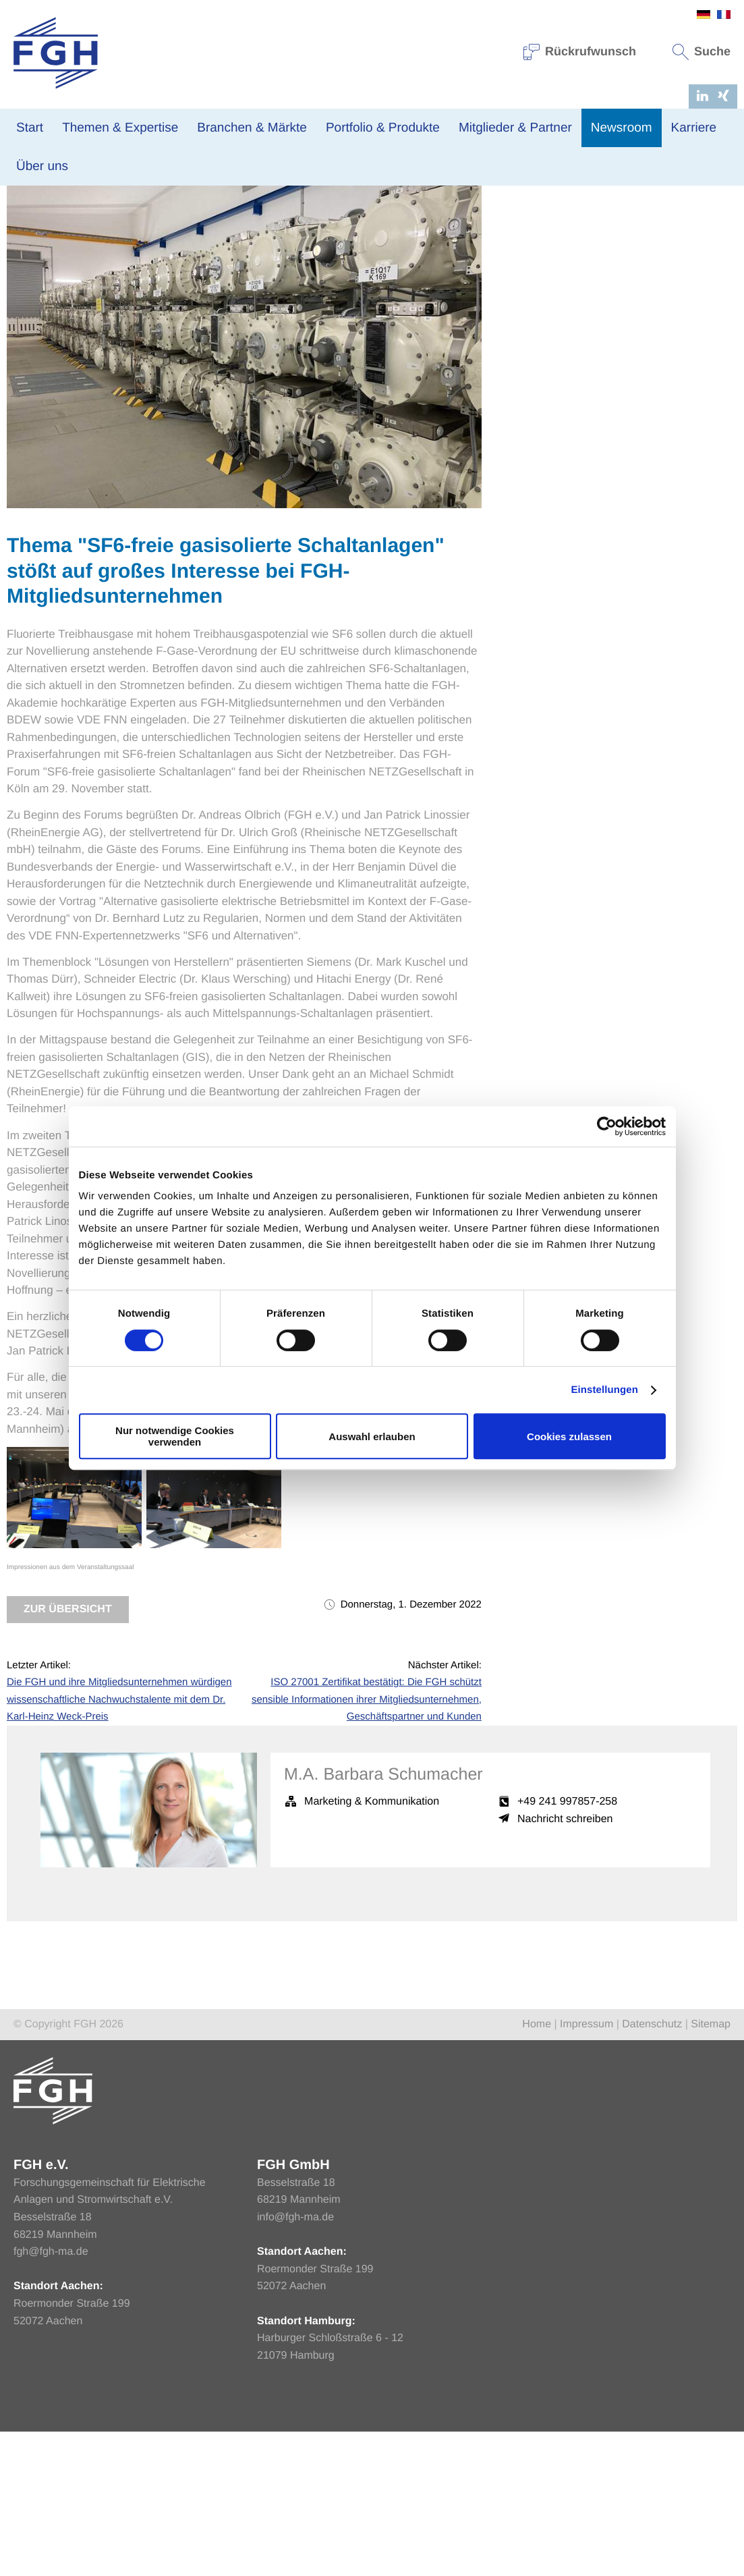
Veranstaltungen (110, 283)
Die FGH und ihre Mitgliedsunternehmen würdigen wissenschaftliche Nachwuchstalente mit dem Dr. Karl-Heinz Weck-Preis (119, 1844)
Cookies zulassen (569, 1436)
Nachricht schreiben (564, 1963)
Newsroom (621, 128)
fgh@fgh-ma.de (50, 2396)
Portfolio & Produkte (383, 128)
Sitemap (711, 2168)
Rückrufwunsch (580, 51)
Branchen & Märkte (252, 128)
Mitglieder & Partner (515, 128)
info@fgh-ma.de (295, 2361)
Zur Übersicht (68, 1753)
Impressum (586, 2168)
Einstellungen (604, 1390)
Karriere (694, 128)
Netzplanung (229, 283)
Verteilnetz (363, 283)
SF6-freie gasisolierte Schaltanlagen (240, 1556)
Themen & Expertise (120, 128)
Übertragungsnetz (298, 283)
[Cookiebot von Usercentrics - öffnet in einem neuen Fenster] (607, 1126)
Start (29, 128)
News (58, 283)
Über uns (42, 166)
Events (405, 283)
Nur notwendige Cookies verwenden (174, 1436)
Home (536, 2168)
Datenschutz (652, 2168)
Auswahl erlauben (371, 1436)
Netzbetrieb (173, 283)
